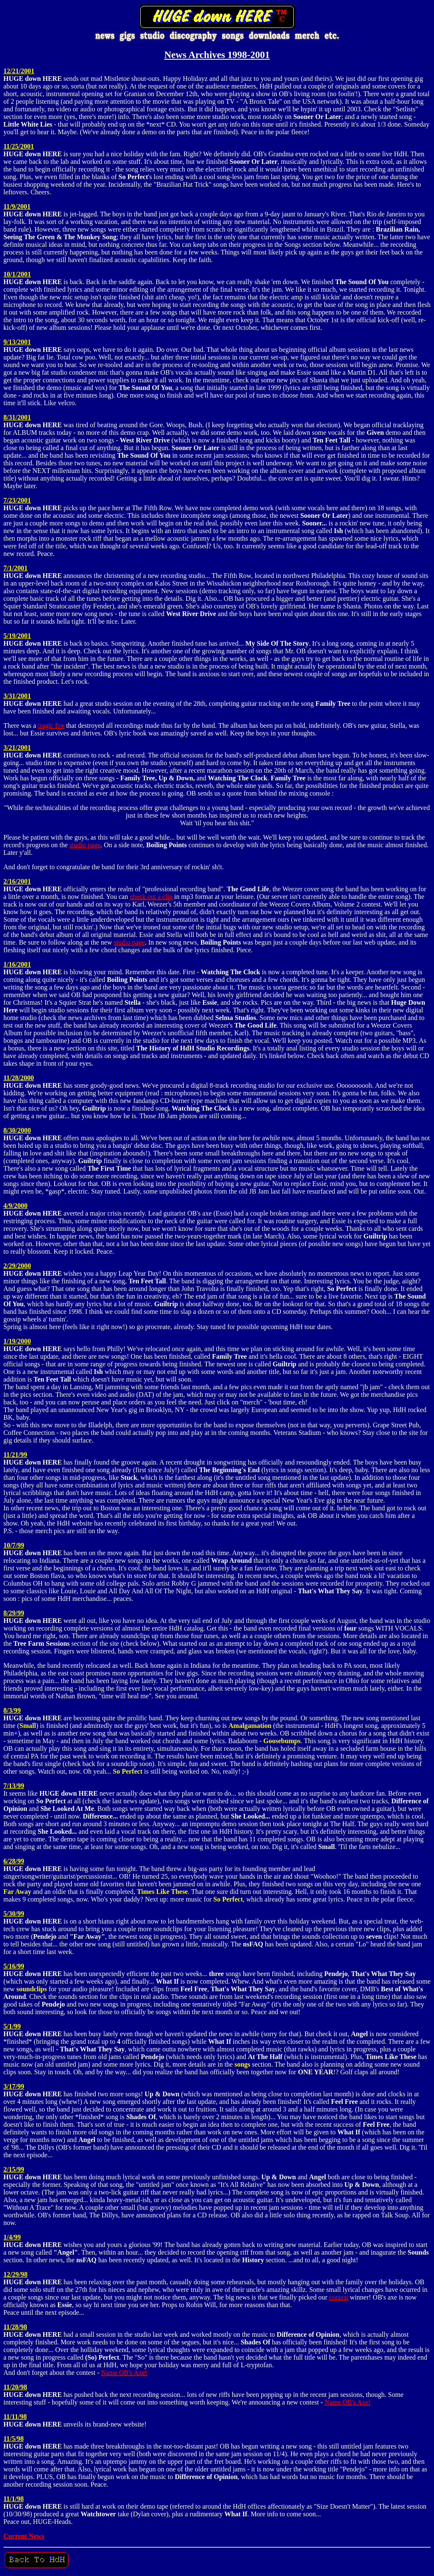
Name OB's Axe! (124, 2372)
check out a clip (151, 896)
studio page (85, 845)
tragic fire (51, 725)
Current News (23, 2536)
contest (338, 2297)
